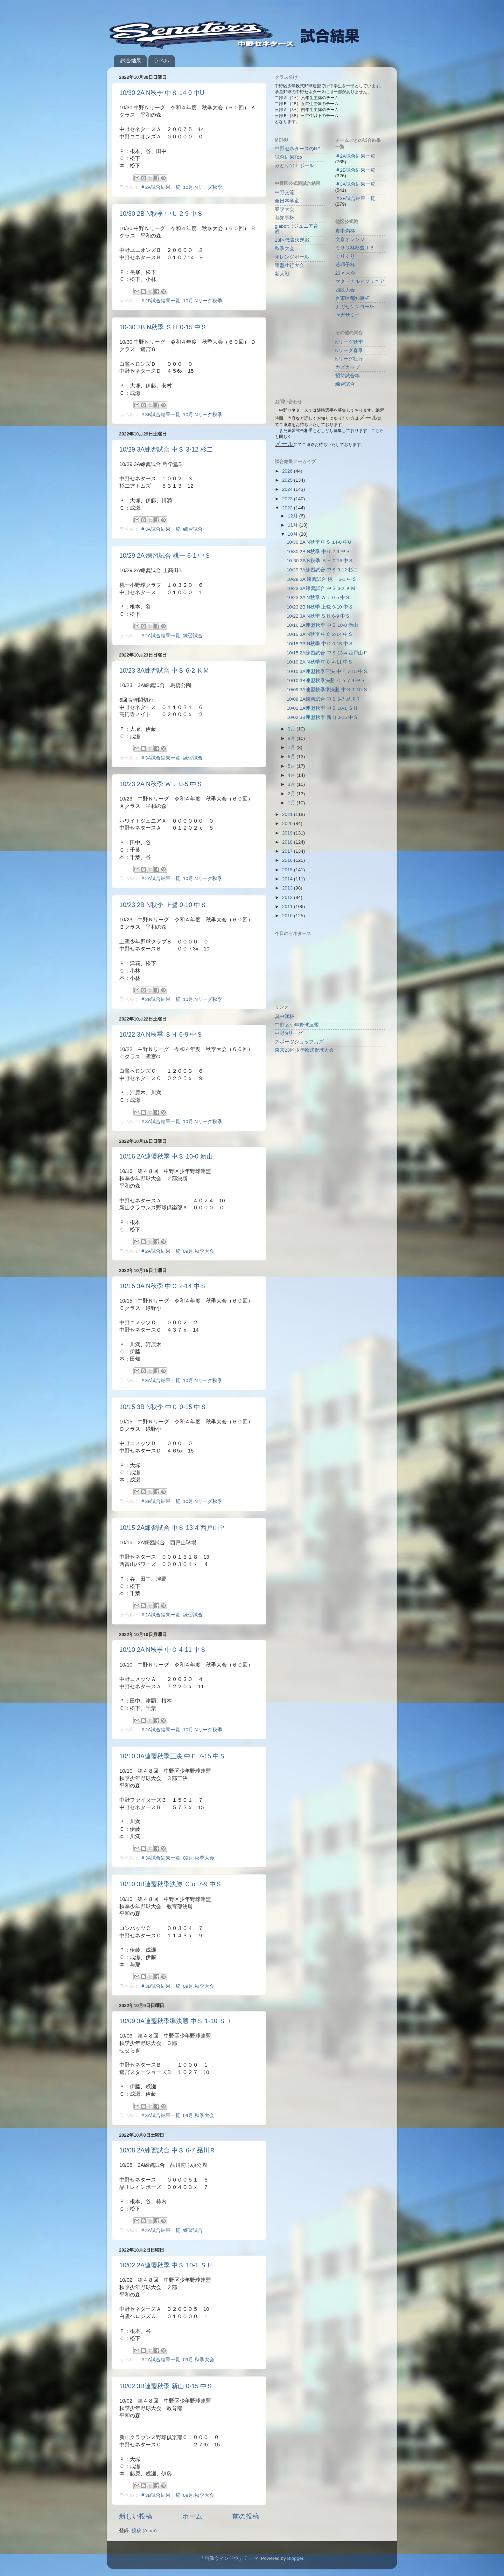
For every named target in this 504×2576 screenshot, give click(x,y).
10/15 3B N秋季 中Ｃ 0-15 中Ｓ (162, 1406)
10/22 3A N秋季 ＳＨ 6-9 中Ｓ (161, 1034)
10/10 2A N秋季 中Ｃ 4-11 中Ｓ (162, 1649)
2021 (288, 814)
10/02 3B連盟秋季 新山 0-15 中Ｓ (166, 2386)
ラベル (161, 60)
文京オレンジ (350, 239)
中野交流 (284, 192)
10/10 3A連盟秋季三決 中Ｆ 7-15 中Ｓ (172, 1756)
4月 (292, 775)
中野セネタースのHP (298, 148)
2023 (288, 498)
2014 (288, 878)
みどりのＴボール (294, 165)
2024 (288, 489)
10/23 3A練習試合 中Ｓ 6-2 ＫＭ (164, 670)
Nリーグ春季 (349, 350)
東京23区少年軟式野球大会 (304, 1050)
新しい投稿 (135, 2516)
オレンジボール (292, 257)
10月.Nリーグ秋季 (203, 187)
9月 (292, 728)
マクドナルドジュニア (359, 281)
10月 (293, 534)
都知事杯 (284, 217)
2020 (288, 823)
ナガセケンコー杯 (354, 306)
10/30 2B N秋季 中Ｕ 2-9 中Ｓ (161, 213)
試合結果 (130, 60)
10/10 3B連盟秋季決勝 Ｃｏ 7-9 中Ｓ (170, 1884)
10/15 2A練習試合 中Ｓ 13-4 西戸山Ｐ (172, 1527)
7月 (292, 747)
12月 (293, 515)
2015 (288, 869)
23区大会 (345, 273)
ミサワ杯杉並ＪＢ (354, 247)
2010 (288, 915)
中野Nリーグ (289, 1033)
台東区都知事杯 (352, 298)
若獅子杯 (345, 264)
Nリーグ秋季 (349, 342)
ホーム (192, 2516)
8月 (292, 738)
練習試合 (193, 529)
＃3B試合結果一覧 (160, 414)
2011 (288, 906)
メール (284, 443)
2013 (288, 888)
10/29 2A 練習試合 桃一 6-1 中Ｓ (165, 555)
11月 (293, 525)
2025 (288, 480)
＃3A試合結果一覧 (160, 529)
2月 (292, 793)
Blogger (295, 2558)
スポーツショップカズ (299, 1041)
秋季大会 (284, 248)
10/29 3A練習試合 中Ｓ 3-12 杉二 (166, 449)
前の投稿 (245, 2516)
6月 (292, 756)
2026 (288, 471)
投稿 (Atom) (144, 2530)
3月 (292, 784)
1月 (292, 802)
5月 (292, 766)
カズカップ (347, 367)
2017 (288, 851)
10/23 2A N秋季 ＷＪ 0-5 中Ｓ (161, 784)
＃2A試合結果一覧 (160, 187)
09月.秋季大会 (198, 1251)
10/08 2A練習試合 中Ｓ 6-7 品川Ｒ (167, 2150)
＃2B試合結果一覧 (160, 300)
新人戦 (282, 273)
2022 (288, 507)
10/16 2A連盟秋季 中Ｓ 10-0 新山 (166, 1156)
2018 (288, 842)
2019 (288, 833)
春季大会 (284, 209)
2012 (288, 897)
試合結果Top (288, 157)
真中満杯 (345, 231)
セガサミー (347, 315)
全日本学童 (287, 201)
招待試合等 (347, 375)
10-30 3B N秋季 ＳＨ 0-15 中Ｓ (163, 327)
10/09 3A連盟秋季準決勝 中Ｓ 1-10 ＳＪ (175, 2021)
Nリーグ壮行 (349, 359)
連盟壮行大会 (289, 265)
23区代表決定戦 (292, 240)
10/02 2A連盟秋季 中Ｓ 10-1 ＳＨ (166, 2265)
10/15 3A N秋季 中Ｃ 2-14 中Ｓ (162, 1286)
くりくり (345, 256)
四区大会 (345, 290)
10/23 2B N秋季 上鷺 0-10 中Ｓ (162, 904)
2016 (288, 860)
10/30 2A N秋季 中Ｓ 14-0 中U (161, 92)
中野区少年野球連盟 (297, 1025)
